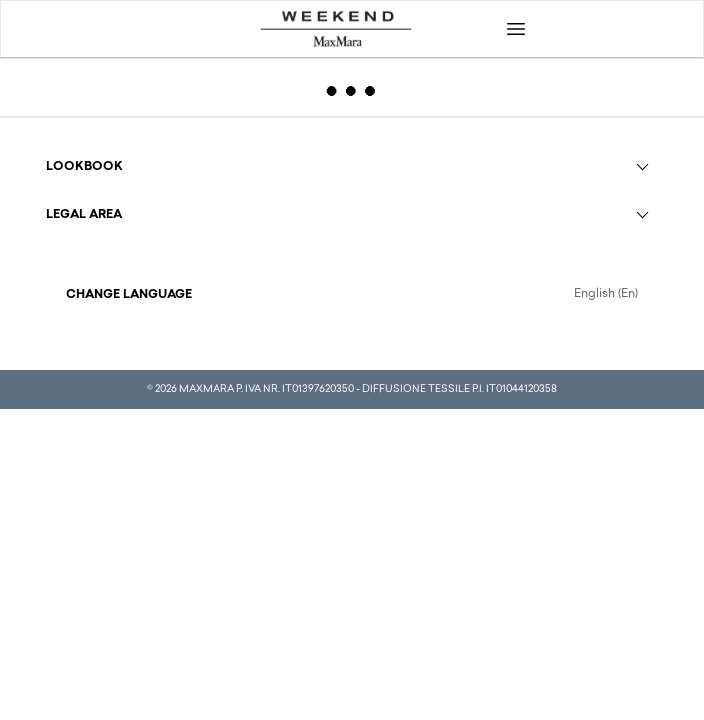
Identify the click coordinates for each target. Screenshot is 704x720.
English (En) (606, 294)
